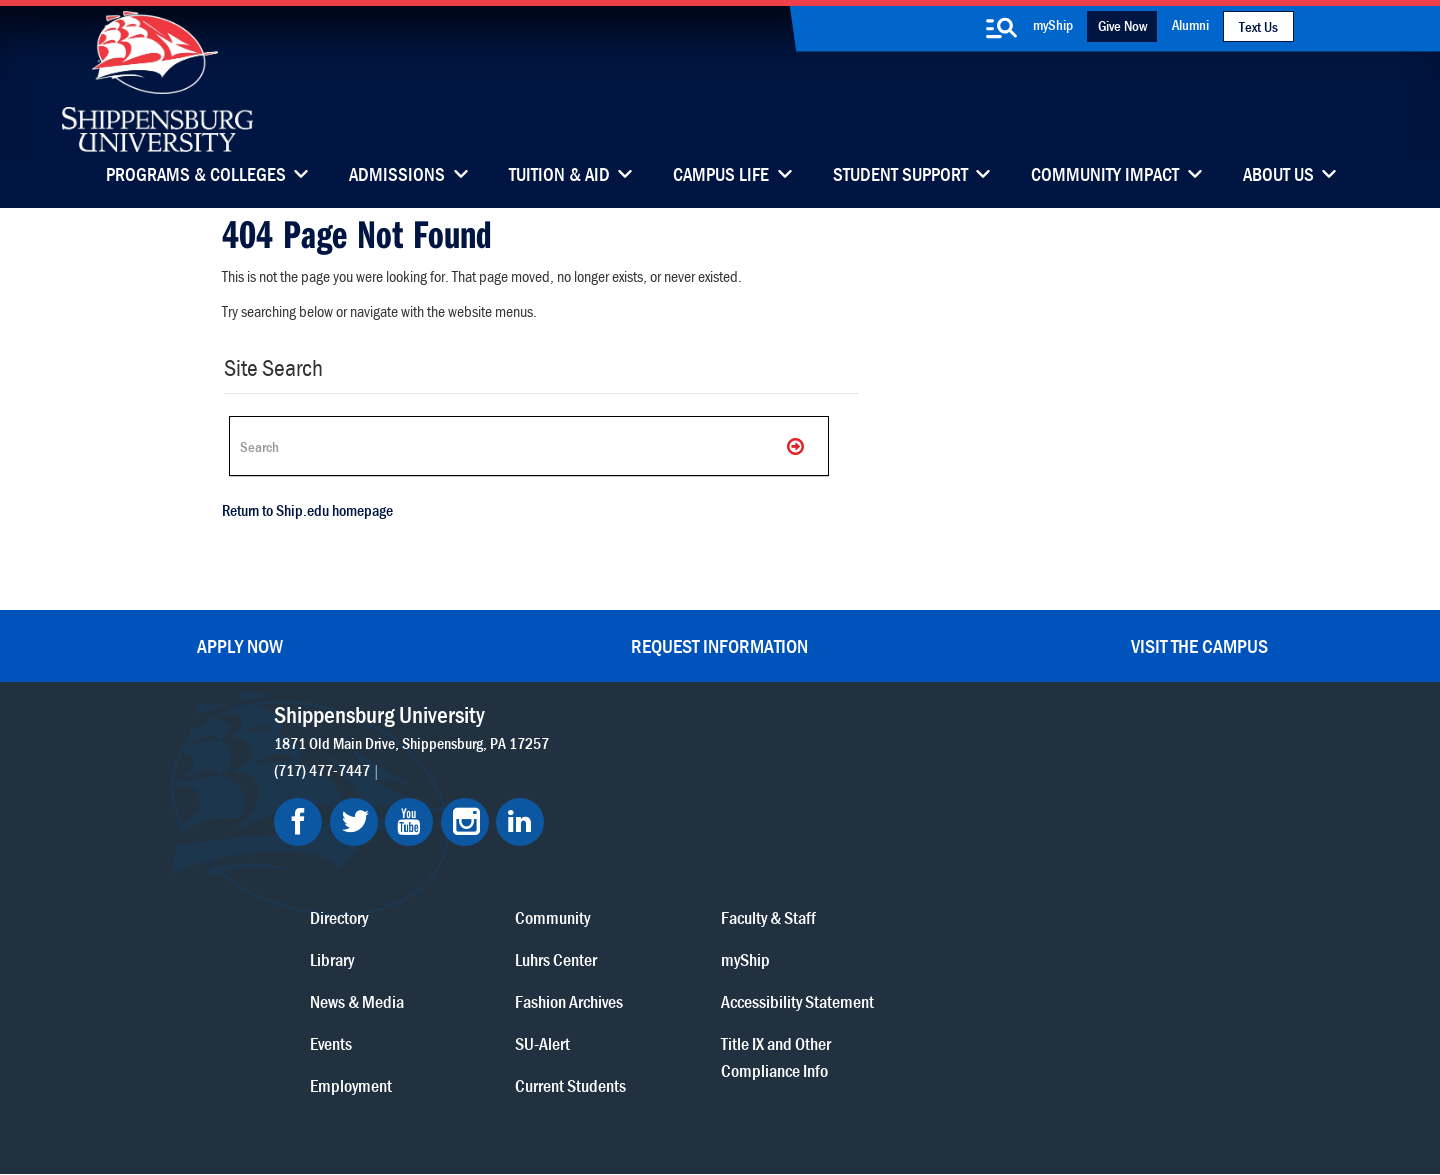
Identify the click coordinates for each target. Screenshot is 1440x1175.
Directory (651, 761)
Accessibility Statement (999, 859)
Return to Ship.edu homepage (304, 515)
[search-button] (1001, 28)
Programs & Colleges (196, 176)
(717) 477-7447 (329, 767)
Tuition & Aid (559, 176)
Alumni (1190, 24)
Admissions (397, 176)
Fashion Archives (844, 845)
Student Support (900, 176)
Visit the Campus (1199, 643)
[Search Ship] (524, 446)
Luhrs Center (831, 803)
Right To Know (837, 1087)
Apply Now (240, 643)
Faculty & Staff (1006, 761)
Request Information (719, 643)
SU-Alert (817, 887)
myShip (1053, 24)
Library (644, 803)
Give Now (1122, 25)
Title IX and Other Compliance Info (1014, 928)
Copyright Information (712, 1087)
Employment (663, 929)
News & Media (669, 845)
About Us (1278, 176)
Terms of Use (591, 1087)
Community (827, 761)
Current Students (845, 929)
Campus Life (721, 176)
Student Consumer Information (621, 1106)
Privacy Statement (480, 1087)
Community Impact (1105, 176)
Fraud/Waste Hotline (790, 1106)
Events (643, 887)
